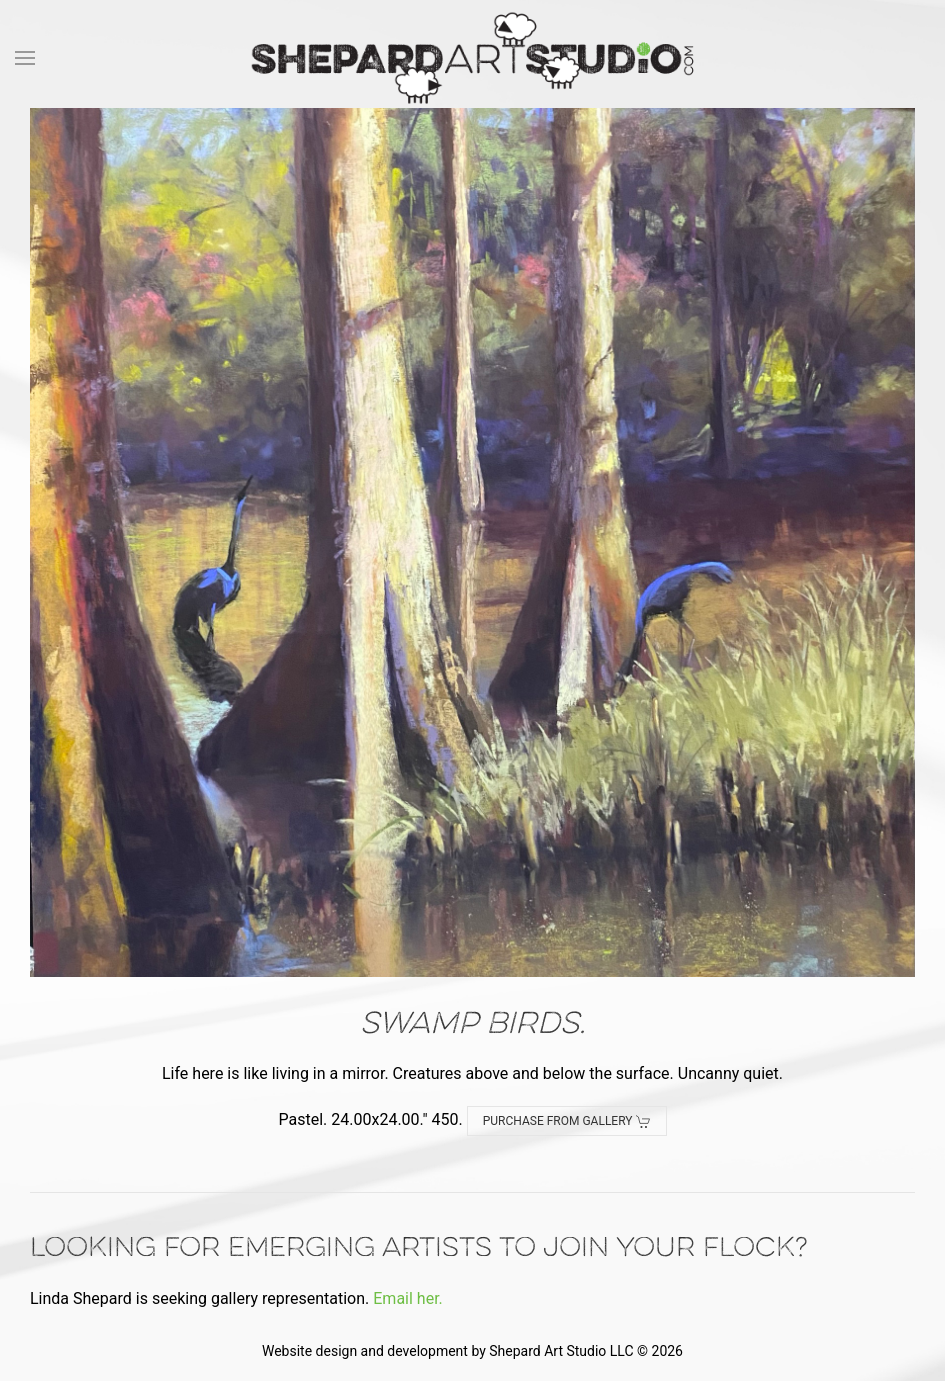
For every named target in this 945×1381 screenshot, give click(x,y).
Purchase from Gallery (567, 1121)
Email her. (408, 1298)
